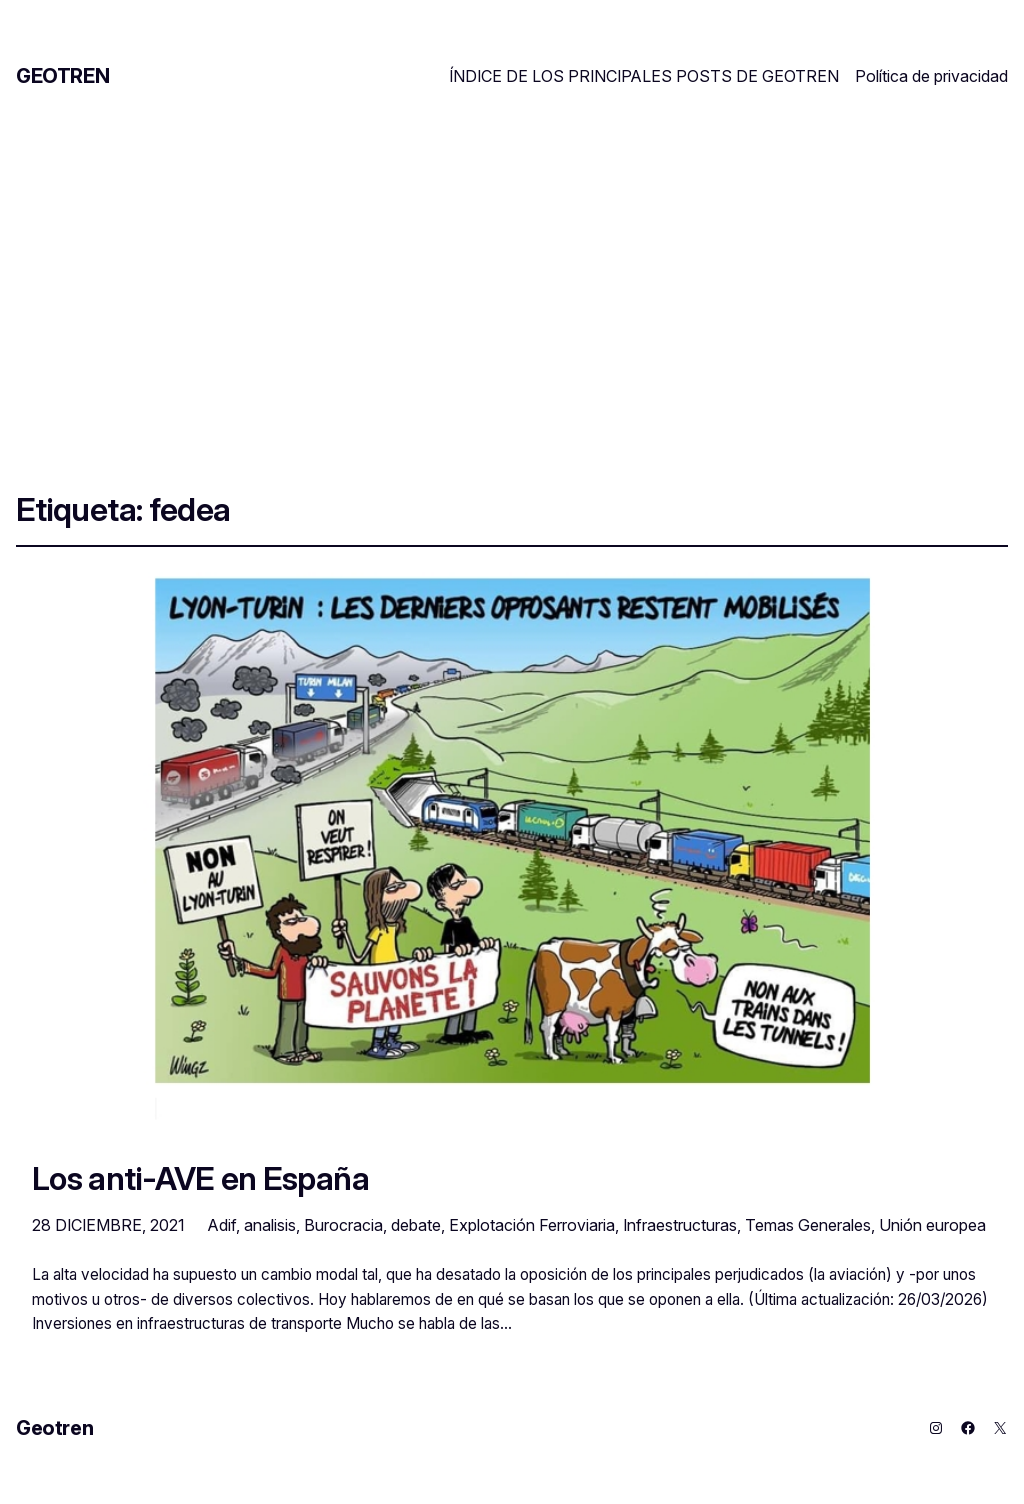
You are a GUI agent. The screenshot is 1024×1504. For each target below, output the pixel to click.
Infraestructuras (680, 1225)
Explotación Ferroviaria (532, 1225)
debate (416, 1225)
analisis (270, 1225)
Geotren (62, 76)
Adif (222, 1225)
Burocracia (343, 1225)
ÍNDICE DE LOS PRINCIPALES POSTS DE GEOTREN (644, 76)
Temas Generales (808, 1225)
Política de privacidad (931, 76)
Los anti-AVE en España (200, 1179)
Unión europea (932, 1225)
